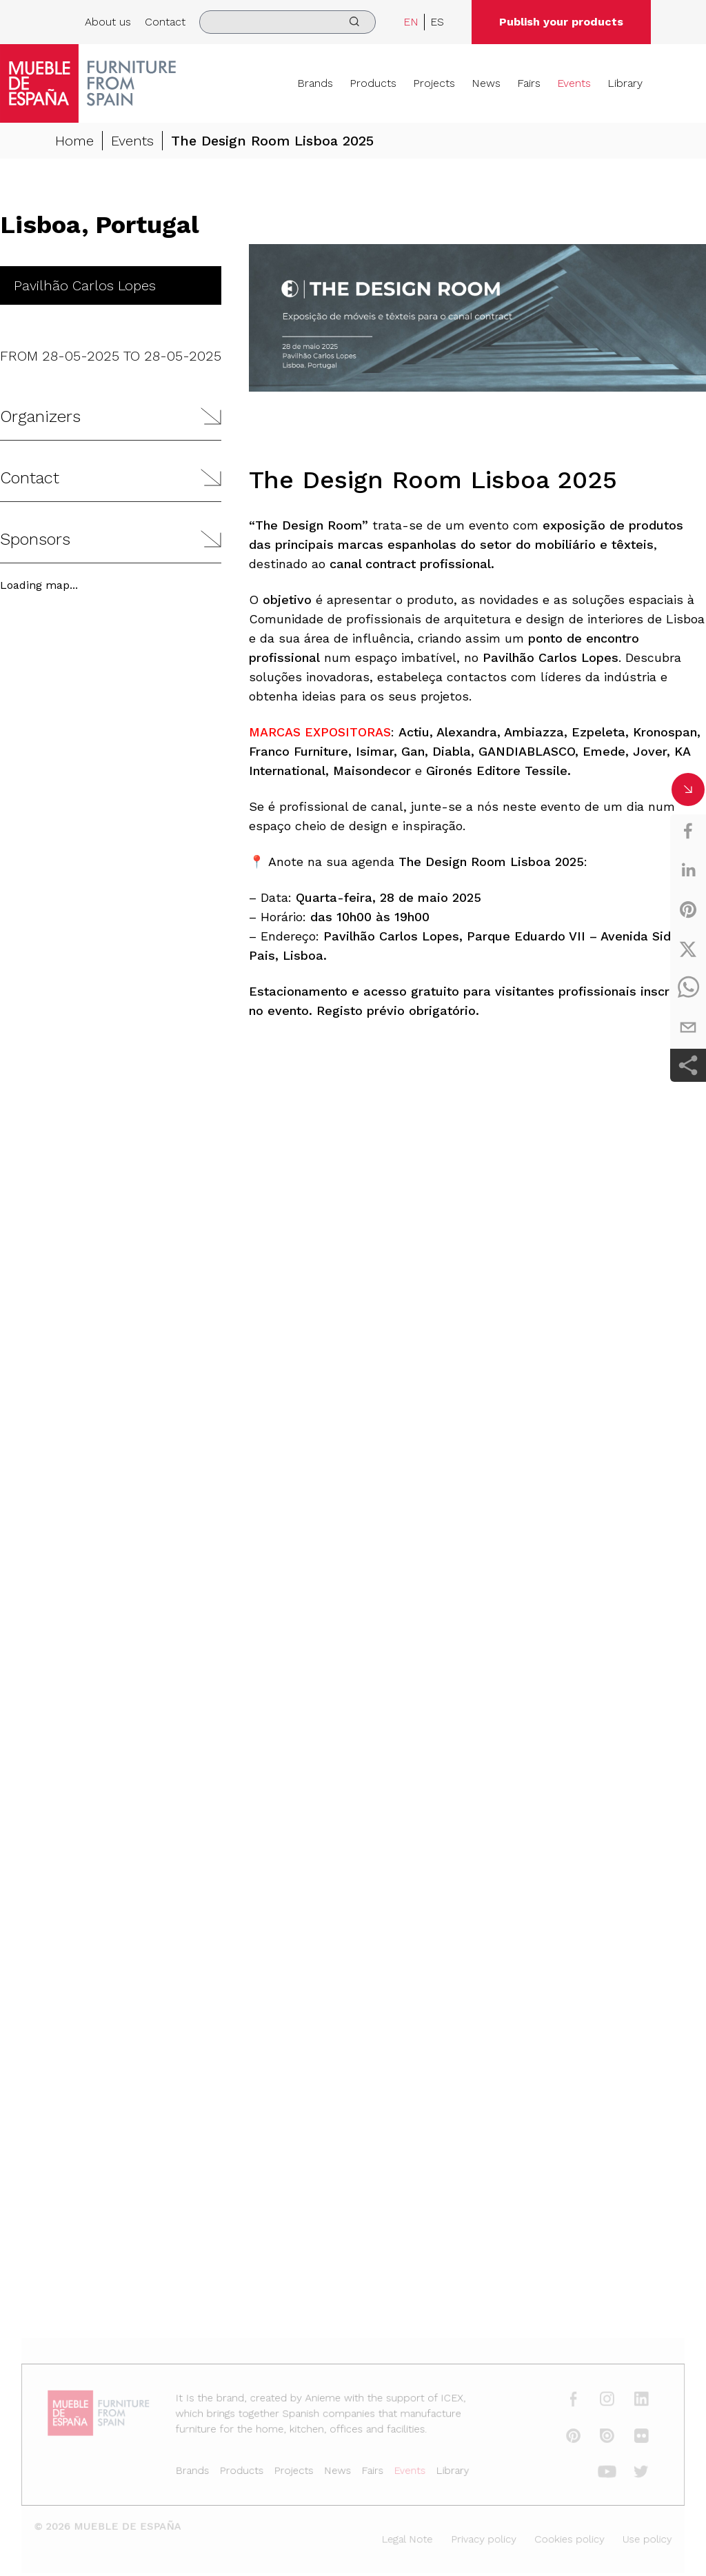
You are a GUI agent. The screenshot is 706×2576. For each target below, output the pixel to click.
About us (108, 21)
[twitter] (688, 948)
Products (373, 83)
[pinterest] (688, 909)
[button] (110, 417)
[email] (688, 1027)
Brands (315, 83)
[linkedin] (688, 870)
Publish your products (561, 21)
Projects (434, 83)
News (486, 83)
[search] (287, 22)
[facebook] (688, 830)
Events (574, 83)
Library (625, 83)
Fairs (529, 83)
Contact (165, 21)
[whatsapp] (688, 988)
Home (74, 140)
